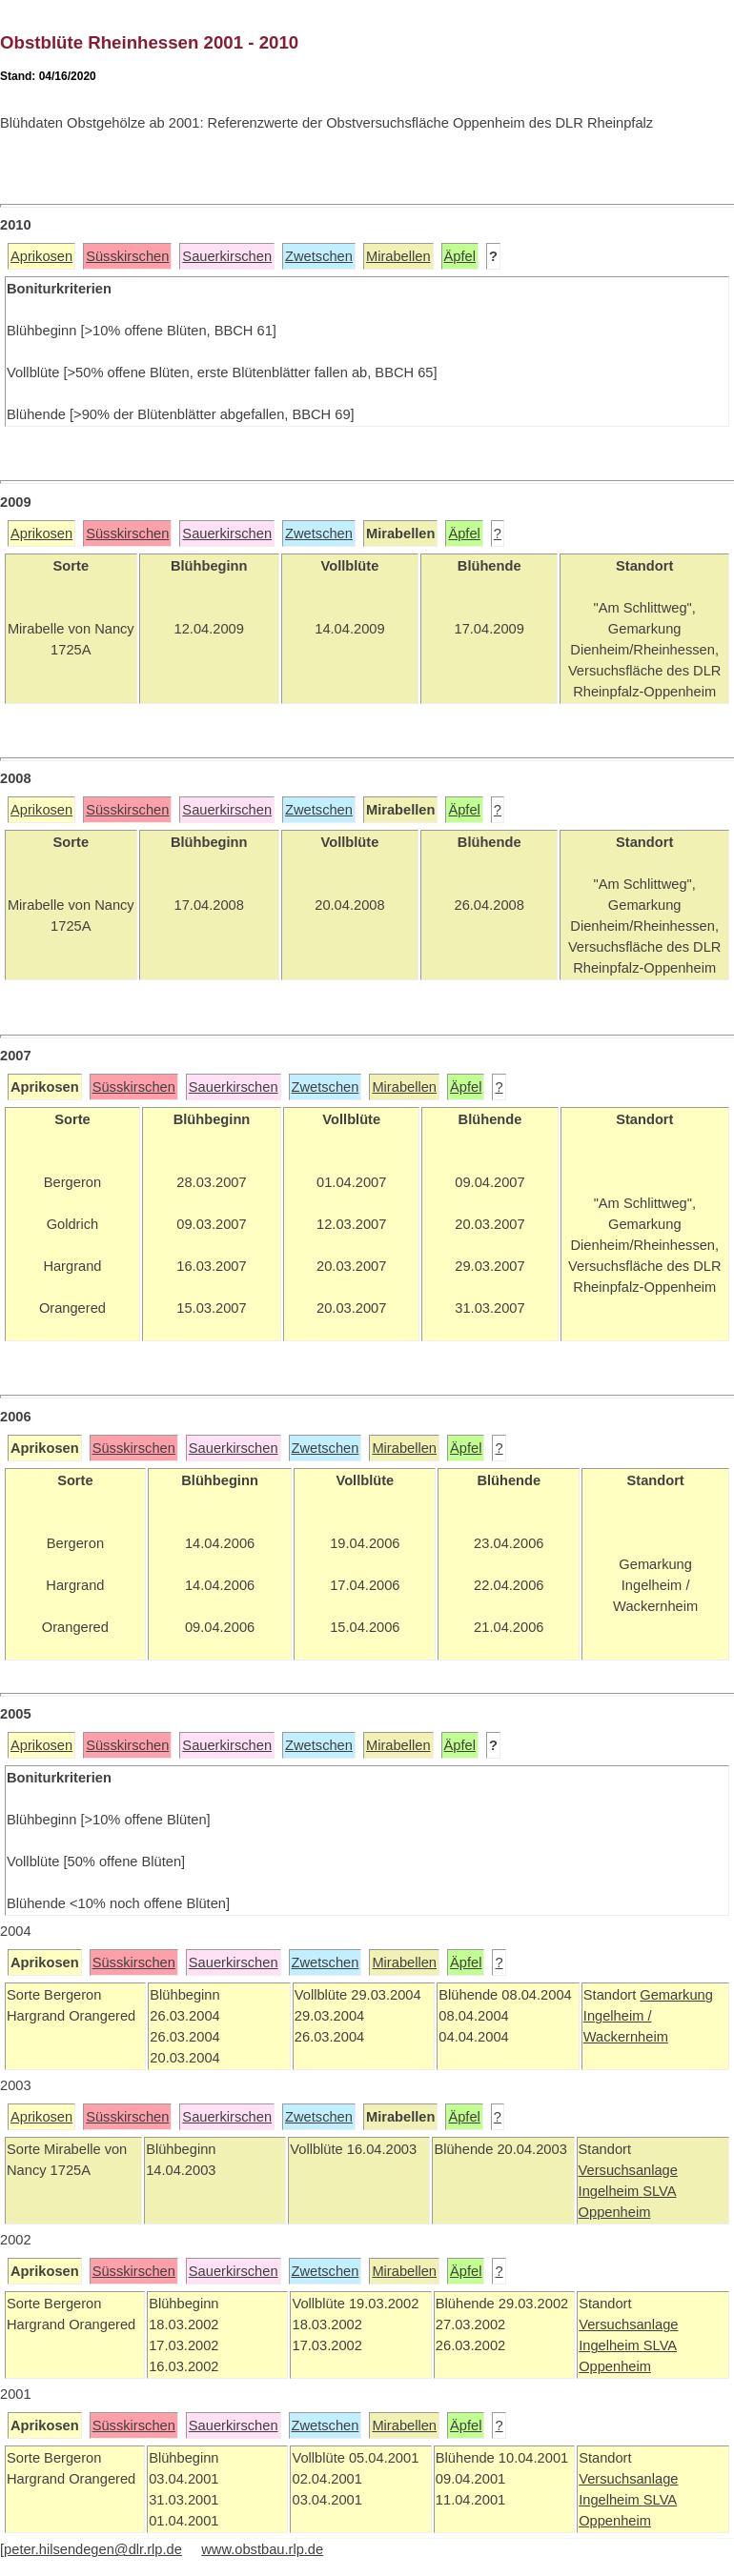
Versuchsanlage (628, 2170)
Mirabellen (398, 256)
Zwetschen (319, 256)
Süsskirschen (127, 256)
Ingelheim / (617, 2015)
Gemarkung (676, 1994)
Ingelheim (611, 2191)
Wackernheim (625, 2036)
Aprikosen (41, 256)
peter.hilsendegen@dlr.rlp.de (93, 2549)
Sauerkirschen (227, 256)
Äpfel (460, 256)
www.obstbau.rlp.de (262, 2549)
